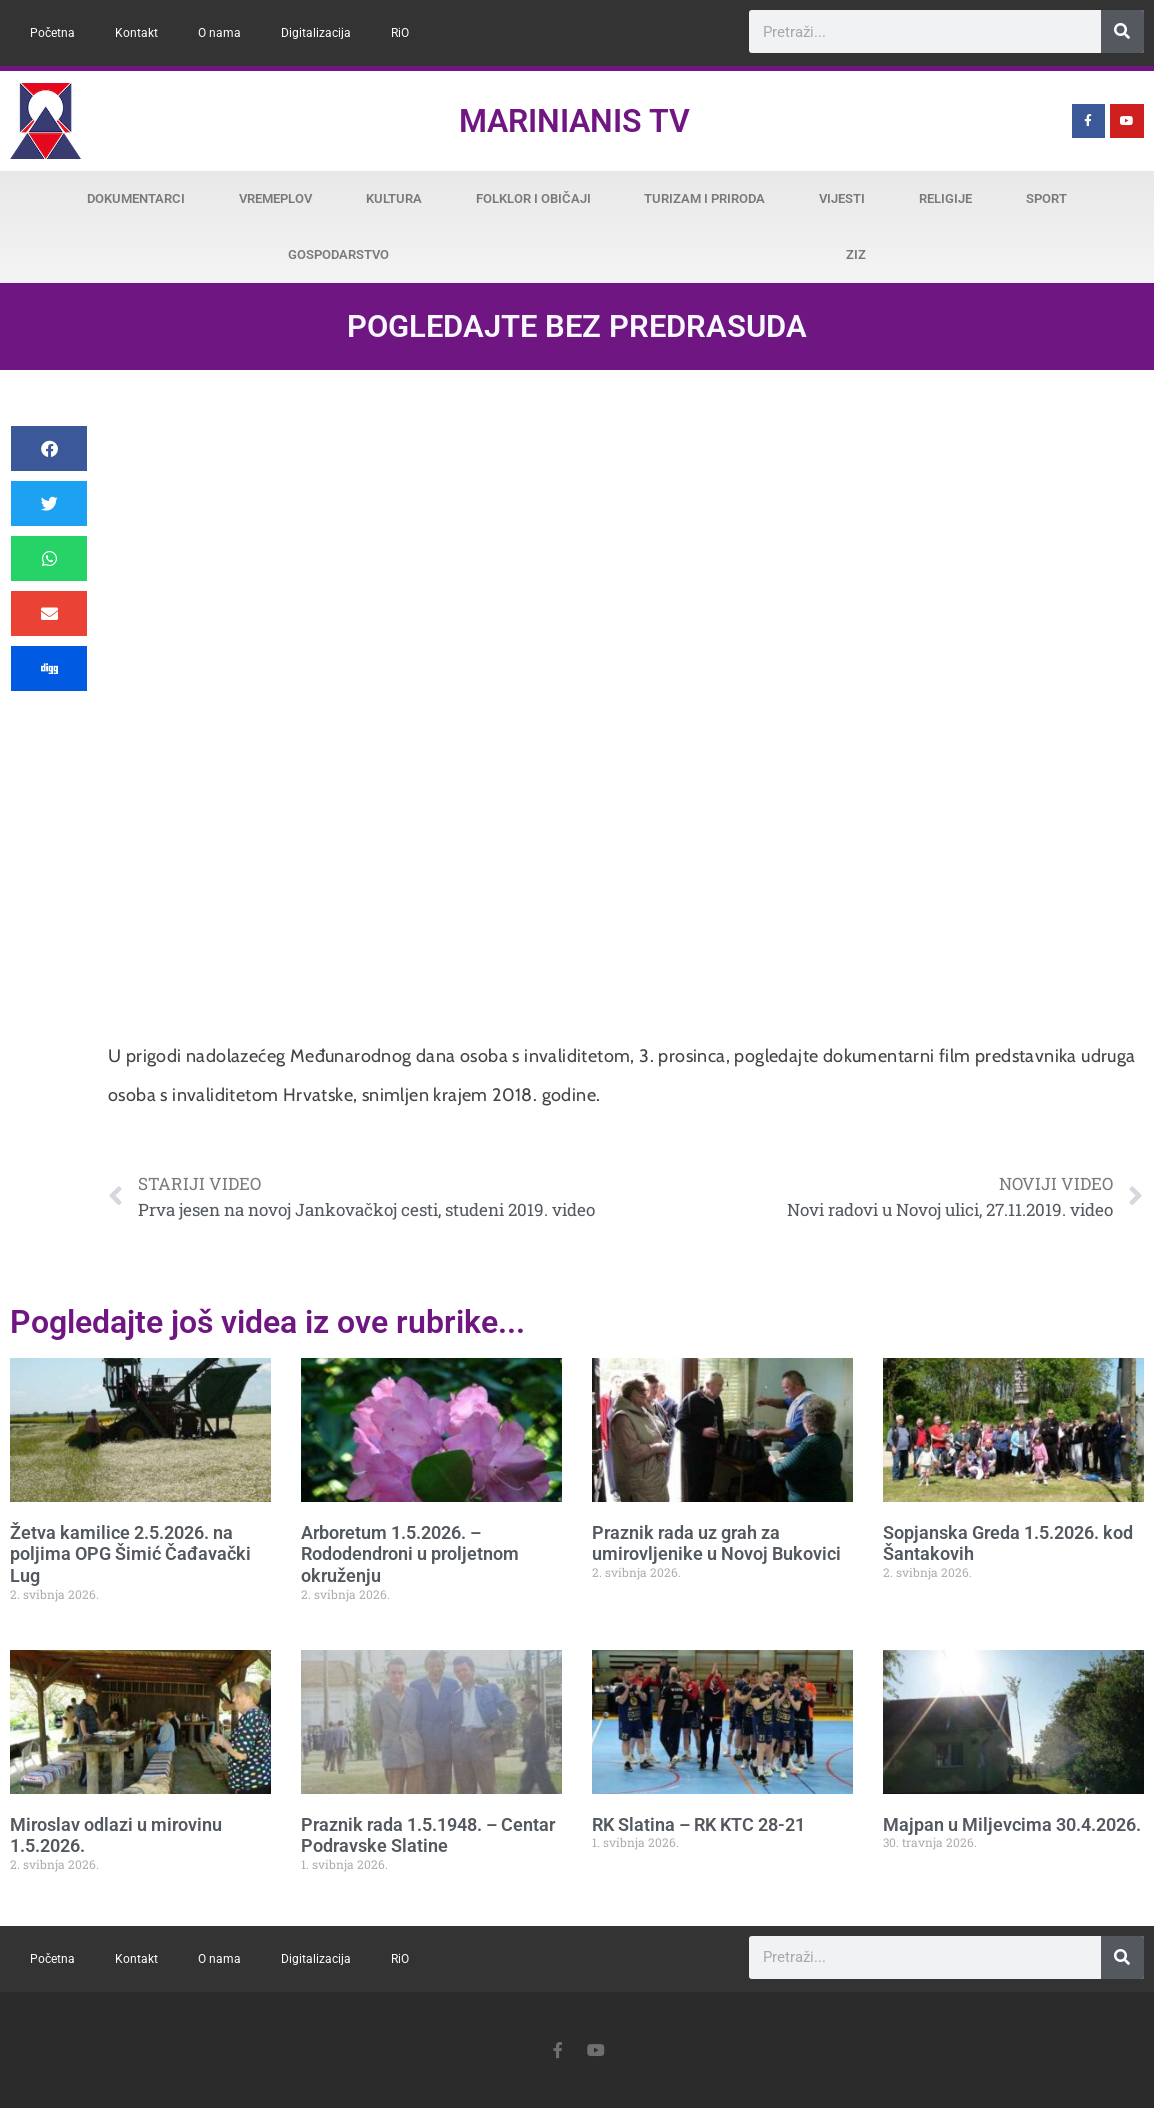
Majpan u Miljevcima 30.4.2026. (1012, 1824)
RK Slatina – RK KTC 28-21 (698, 1824)
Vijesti (842, 198)
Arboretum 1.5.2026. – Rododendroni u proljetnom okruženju (410, 1554)
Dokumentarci (136, 198)
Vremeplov (275, 198)
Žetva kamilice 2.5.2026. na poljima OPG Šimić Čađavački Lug (130, 1554)
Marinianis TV (574, 121)
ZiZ (856, 254)
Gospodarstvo (338, 254)
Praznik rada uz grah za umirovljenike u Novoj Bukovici (716, 1543)
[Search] (1122, 31)
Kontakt (136, 33)
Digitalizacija (316, 33)
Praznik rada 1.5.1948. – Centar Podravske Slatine (428, 1835)
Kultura (394, 198)
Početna (52, 33)
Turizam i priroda (704, 198)
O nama (219, 33)
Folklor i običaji (533, 198)
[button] (49, 448)
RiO (400, 33)
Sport (1046, 198)
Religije (945, 198)
